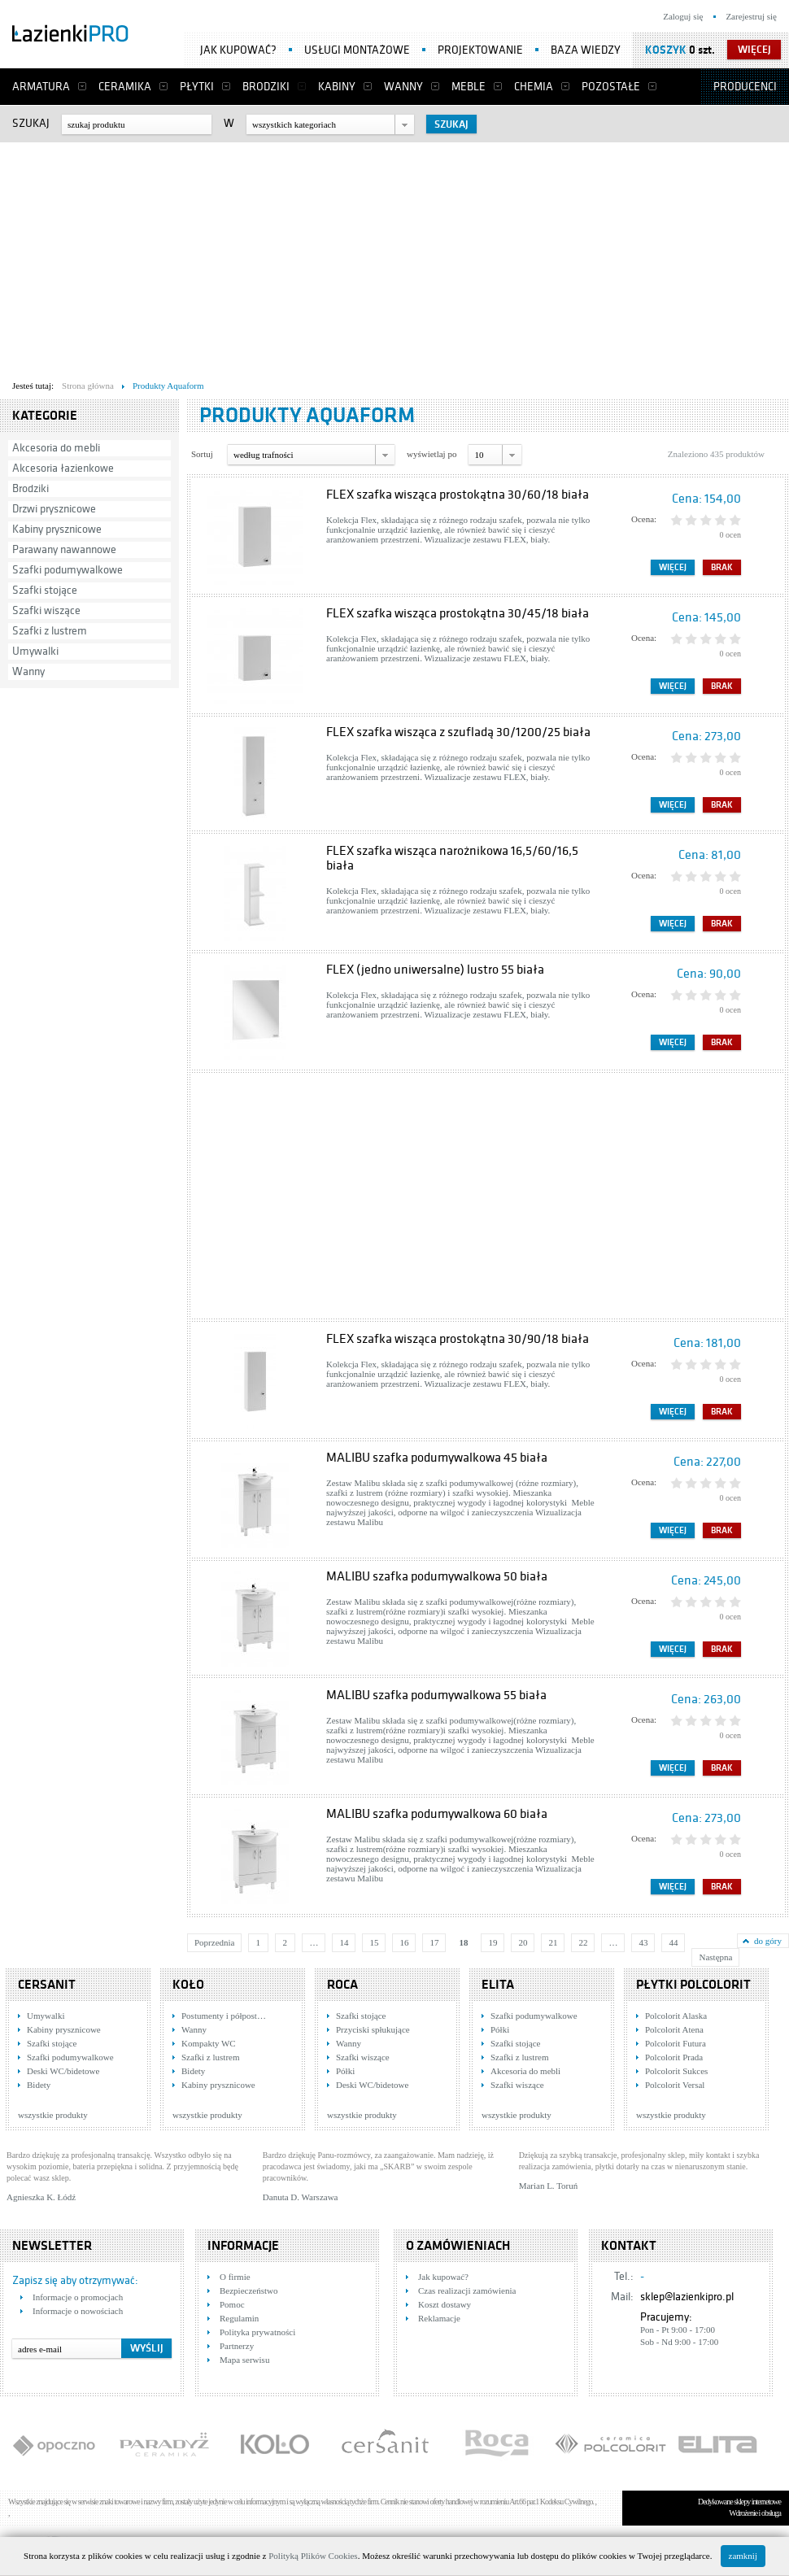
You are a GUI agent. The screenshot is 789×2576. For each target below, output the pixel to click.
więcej (754, 49)
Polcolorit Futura (675, 2043)
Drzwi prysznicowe (54, 509)
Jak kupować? (238, 50)
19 (492, 1942)
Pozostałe (611, 87)
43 (643, 1942)
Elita (498, 1984)
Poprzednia (214, 1942)
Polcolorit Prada (674, 2057)
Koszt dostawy (444, 2304)
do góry (768, 1941)
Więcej (673, 567)
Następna (715, 1957)
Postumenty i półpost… (223, 2015)
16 (403, 1942)
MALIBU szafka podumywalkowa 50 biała (436, 1576)
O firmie (235, 2277)
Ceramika (124, 87)
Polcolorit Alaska (676, 2015)
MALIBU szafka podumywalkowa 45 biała (436, 1457)
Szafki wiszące (46, 610)
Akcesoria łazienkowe (63, 468)
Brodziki (266, 87)
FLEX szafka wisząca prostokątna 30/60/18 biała (457, 494)
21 (552, 1942)
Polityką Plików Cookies (312, 2556)
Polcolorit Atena (674, 2029)
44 (673, 1942)
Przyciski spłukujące (373, 2029)
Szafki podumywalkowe (67, 570)
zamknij (743, 2556)
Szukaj (31, 123)
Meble (468, 87)
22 (582, 1942)
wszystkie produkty (53, 2115)
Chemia (533, 87)
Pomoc (232, 2304)
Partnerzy (237, 2346)
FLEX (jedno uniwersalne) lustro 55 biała (435, 969)
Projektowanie (480, 50)
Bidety (38, 2085)
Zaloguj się (683, 16)
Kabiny (336, 87)
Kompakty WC (208, 2043)
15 (373, 1942)
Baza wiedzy (586, 50)
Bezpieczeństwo (248, 2290)
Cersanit (47, 1984)
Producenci (745, 87)
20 (522, 1942)
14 (343, 1942)
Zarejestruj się (751, 16)
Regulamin (239, 2318)
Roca (342, 1984)
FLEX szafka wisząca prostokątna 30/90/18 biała (457, 1339)
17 (433, 1942)
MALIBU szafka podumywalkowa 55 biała (436, 1695)
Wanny (403, 87)
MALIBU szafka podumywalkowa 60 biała (436, 1814)
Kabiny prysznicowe (57, 529)
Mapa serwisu (244, 2360)
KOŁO (188, 1984)
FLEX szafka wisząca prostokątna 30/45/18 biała (457, 613)
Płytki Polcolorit (693, 1984)
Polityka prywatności (257, 2332)
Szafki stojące (44, 590)
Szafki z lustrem (49, 631)
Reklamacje (439, 2318)
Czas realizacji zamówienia (467, 2290)
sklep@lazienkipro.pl (687, 2297)
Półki (345, 2071)
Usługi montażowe (357, 50)
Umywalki (35, 651)
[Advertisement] (312, 257)
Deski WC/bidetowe (63, 2071)
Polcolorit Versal (674, 2085)
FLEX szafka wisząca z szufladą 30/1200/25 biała (458, 732)
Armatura (41, 87)
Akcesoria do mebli (56, 448)
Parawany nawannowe (64, 549)
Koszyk (666, 50)
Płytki (197, 87)
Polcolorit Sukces (676, 2071)
